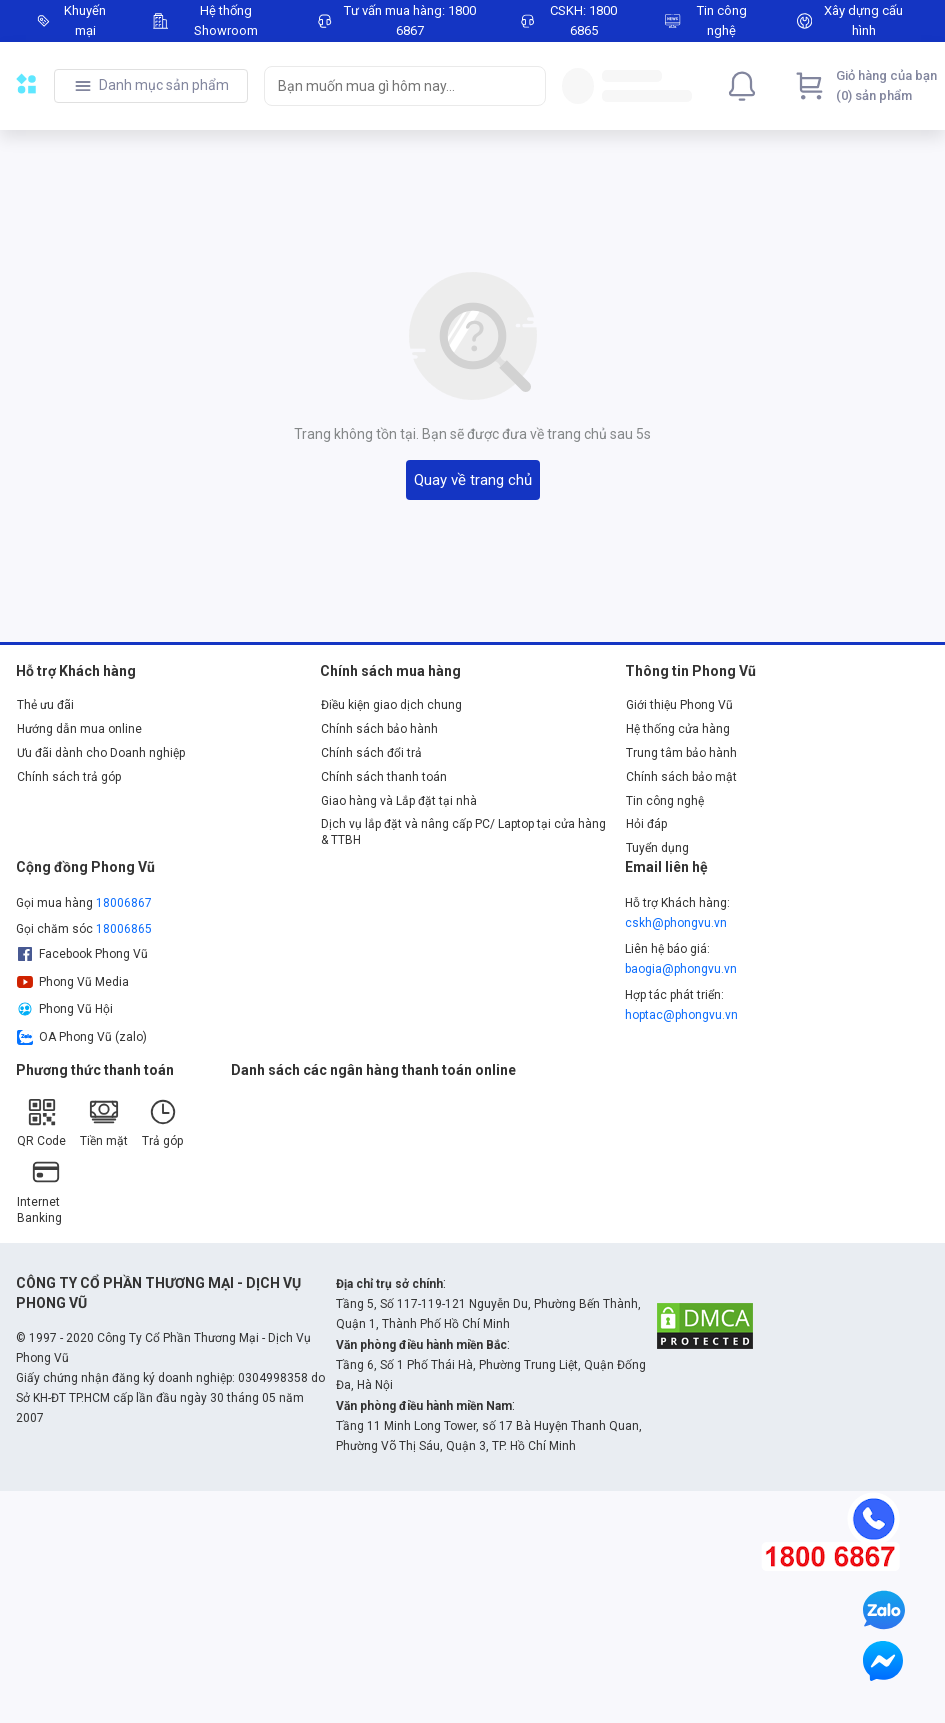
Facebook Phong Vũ (82, 954)
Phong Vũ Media (73, 982)
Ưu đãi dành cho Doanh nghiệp (101, 753)
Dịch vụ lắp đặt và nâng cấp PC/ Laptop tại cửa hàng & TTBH (463, 832)
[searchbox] (387, 86)
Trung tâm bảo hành (681, 753)
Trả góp (162, 1122)
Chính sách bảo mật (681, 777)
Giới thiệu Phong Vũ (679, 705)
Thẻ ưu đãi (45, 705)
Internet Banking (39, 1190)
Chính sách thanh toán (384, 777)
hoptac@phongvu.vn (681, 1015)
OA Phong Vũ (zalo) (82, 1037)
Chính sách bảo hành (379, 729)
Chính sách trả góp (69, 777)
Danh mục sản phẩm (164, 85)
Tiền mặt (104, 1122)
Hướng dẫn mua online (79, 729)
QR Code (41, 1122)
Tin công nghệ (665, 801)
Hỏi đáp (646, 824)
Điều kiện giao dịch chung (391, 705)
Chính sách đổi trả (371, 753)
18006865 (124, 929)
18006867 (124, 903)
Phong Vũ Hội (65, 1009)
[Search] (526, 86)
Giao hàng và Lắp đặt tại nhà (399, 801)
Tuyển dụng (657, 848)
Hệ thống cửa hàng (678, 729)
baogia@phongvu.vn (681, 969)
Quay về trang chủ (473, 480)
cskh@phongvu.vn (676, 923)
